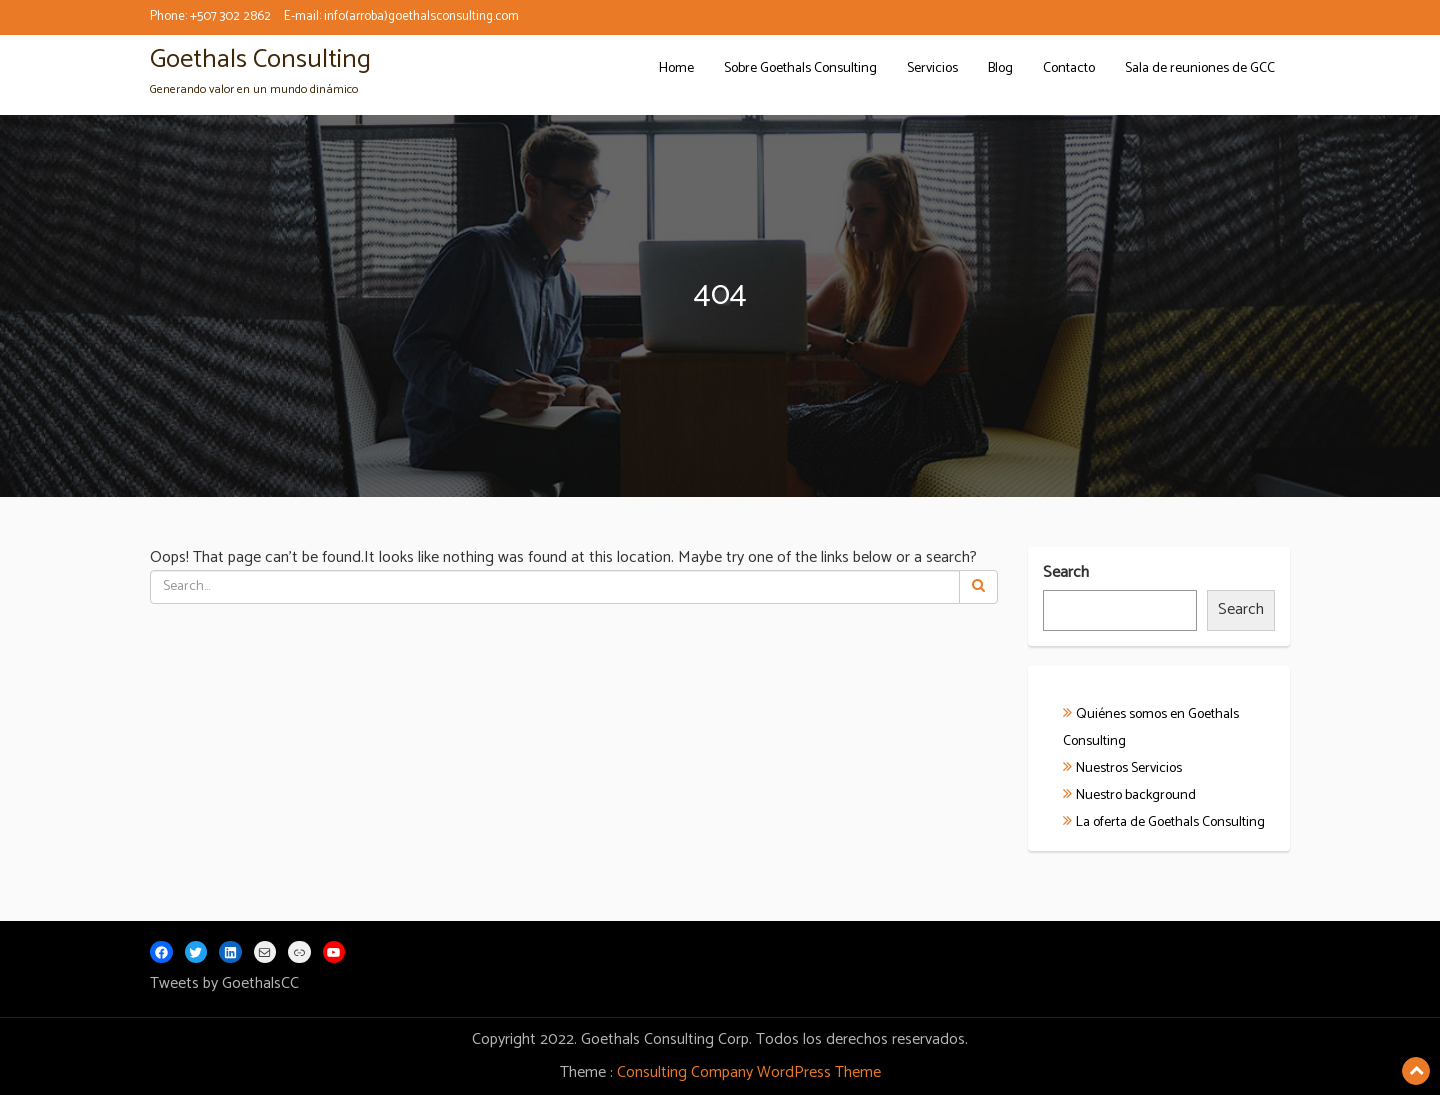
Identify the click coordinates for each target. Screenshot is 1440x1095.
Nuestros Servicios (1129, 768)
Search (1066, 573)
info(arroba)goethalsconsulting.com (421, 16)
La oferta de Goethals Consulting (1170, 822)
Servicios (932, 68)
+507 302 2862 (230, 16)
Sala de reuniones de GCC (1200, 68)
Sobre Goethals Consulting (800, 68)
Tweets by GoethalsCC (224, 983)
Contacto (1069, 68)
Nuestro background (1136, 795)
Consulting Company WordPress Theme (749, 1072)
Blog (1000, 68)
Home (676, 68)
